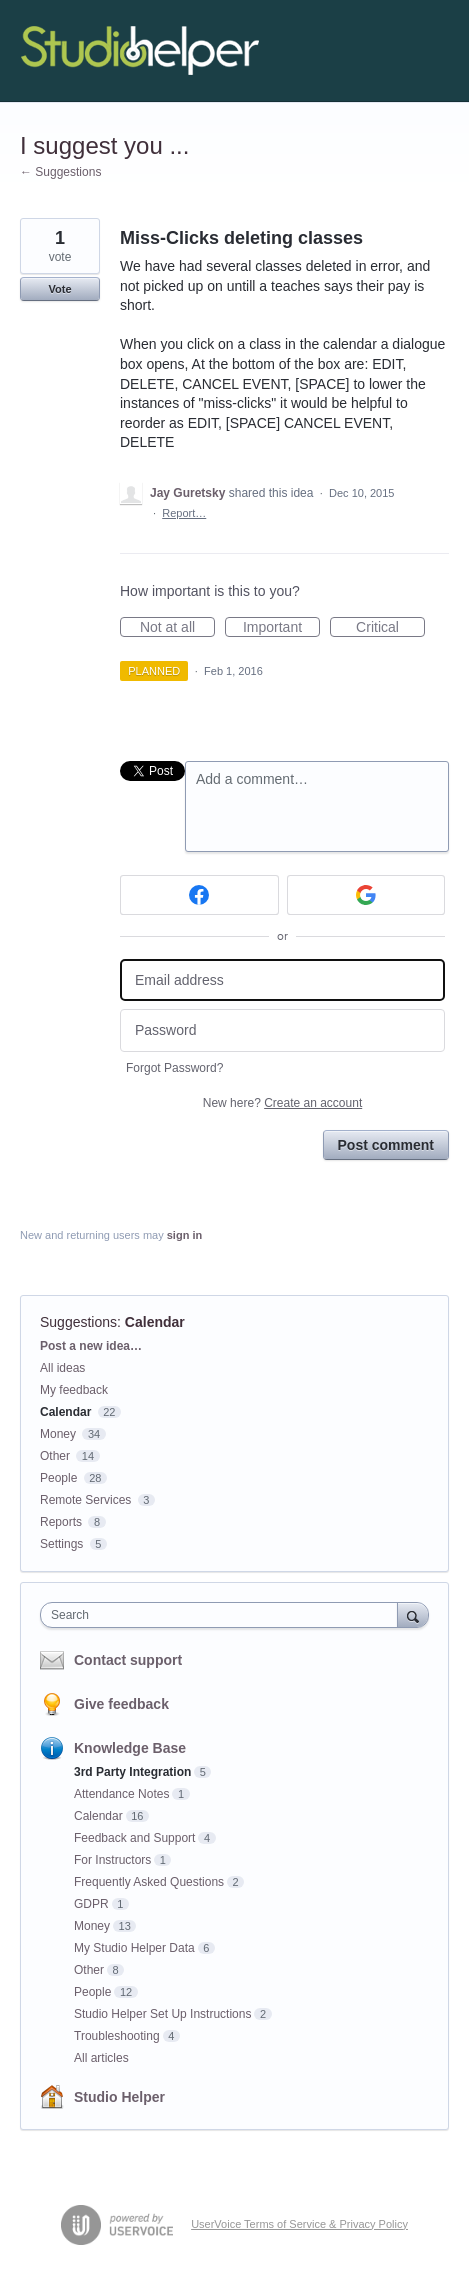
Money (58, 1434)
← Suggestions (60, 172)
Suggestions (78, 1322)
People (58, 1478)
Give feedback (121, 1704)
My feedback (74, 1390)
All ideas (62, 1368)
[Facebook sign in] (199, 895)
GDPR (91, 1904)
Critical (390, 628)
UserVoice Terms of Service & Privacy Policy (299, 2224)
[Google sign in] (366, 895)
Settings (61, 1544)
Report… (184, 513)
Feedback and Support (134, 1838)
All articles (101, 2058)
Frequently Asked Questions (149, 1882)
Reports (61, 1522)
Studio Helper (119, 2097)
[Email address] (282, 980)
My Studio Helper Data (134, 1948)
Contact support (128, 1660)
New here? (282, 1103)
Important (281, 628)
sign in (184, 1235)
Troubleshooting (117, 2036)
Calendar (155, 1322)
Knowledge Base (130, 1748)
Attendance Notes (121, 1794)
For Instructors (112, 1860)
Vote (59, 289)
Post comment (386, 1145)
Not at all (177, 628)
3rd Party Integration (132, 1772)
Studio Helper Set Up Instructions (162, 2014)
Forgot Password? (174, 1068)
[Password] (282, 1030)
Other (55, 1456)
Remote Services (85, 1500)
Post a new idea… (91, 1346)
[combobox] (223, 1615)
